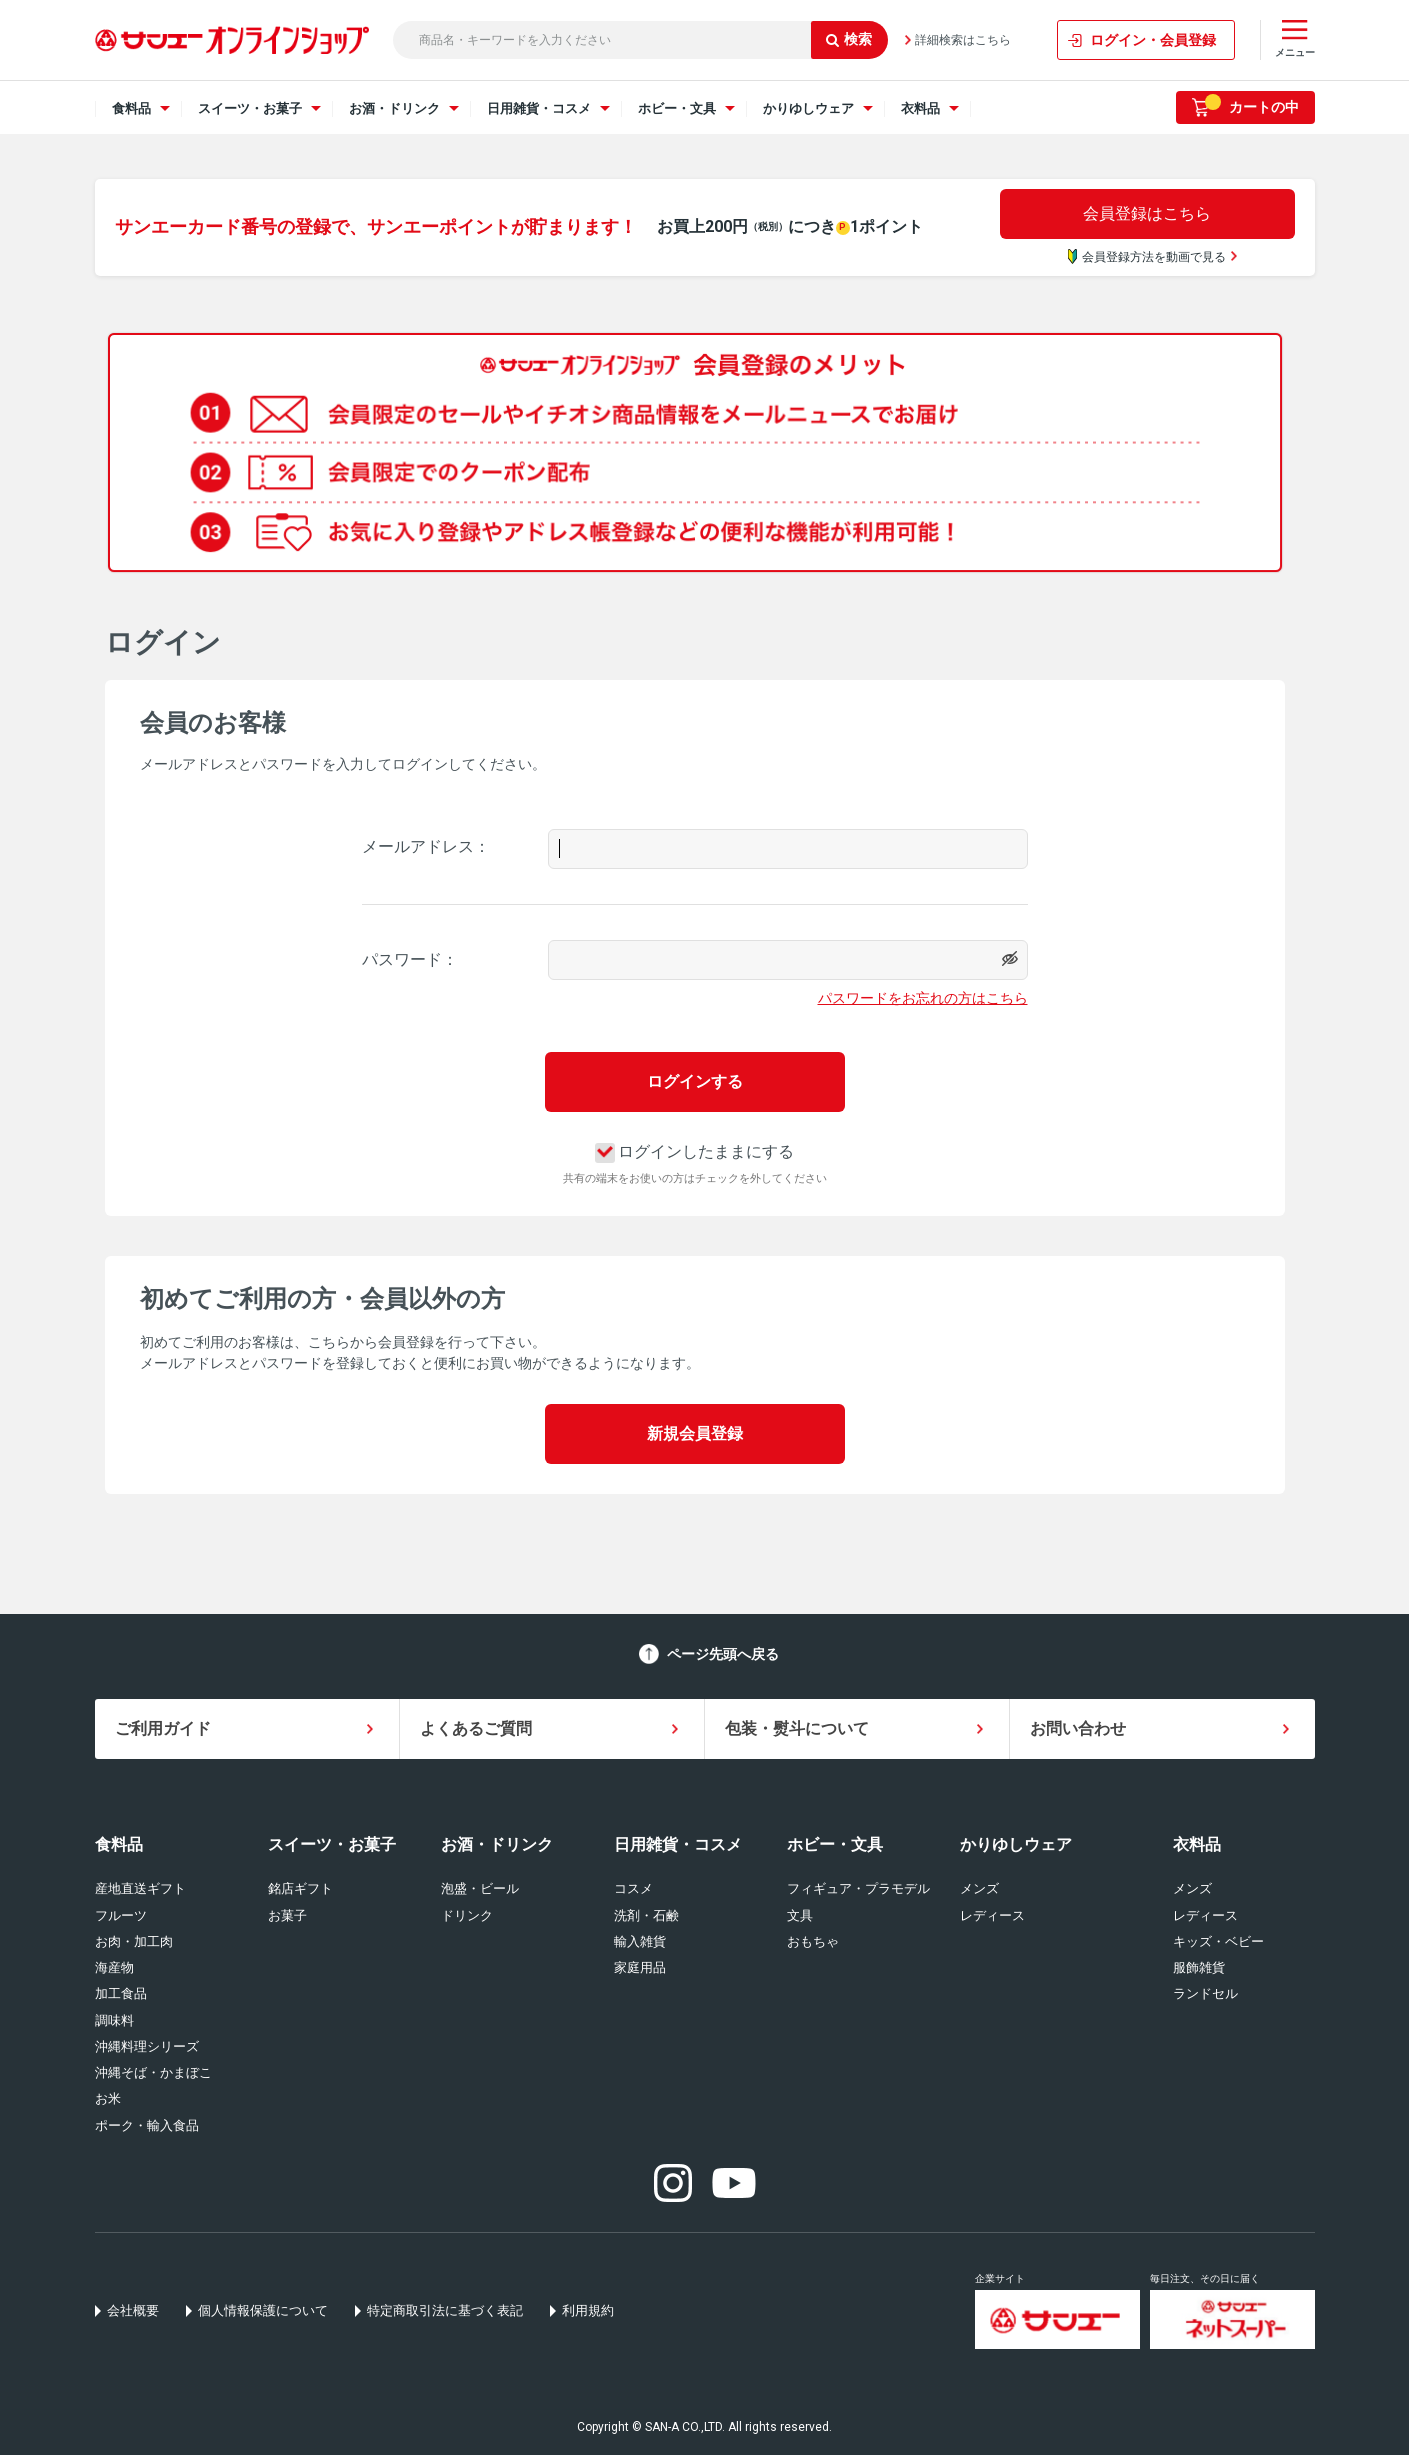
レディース (992, 1915)
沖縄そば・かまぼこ (153, 2072)
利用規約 (588, 2310)
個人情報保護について (263, 2310)
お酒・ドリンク (497, 1844)
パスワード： (410, 959)
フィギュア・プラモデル (858, 1888)
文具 (800, 1915)
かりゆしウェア (1016, 1844)
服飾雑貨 (1199, 1967)
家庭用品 (640, 1967)
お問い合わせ (1078, 1728)
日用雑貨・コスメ (678, 1844)
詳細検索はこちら (963, 40)
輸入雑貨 (640, 1941)
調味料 (114, 2020)
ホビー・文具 (835, 1844)
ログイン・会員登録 (1153, 40)
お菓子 (287, 1915)
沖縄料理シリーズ (147, 2046)
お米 (108, 2098)
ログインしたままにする (694, 1151)
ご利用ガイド (163, 1728)
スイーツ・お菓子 (332, 1844)
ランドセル (1205, 1993)
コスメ (633, 1888)
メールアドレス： (426, 846)
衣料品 (1197, 1844)
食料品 (119, 1844)
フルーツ (121, 1915)
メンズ (979, 1888)
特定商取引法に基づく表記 (445, 2310)
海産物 (114, 1967)
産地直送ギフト (140, 1888)
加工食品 (121, 1993)
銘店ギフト (300, 1888)
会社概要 (133, 2310)
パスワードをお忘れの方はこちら (923, 998)
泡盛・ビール (480, 1888)
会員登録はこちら (1147, 213)
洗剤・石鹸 (646, 1915)
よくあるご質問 (476, 1728)
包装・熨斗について (797, 1728)
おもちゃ (813, 1941)
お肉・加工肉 (134, 1941)
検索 (849, 39)
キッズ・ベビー (1218, 1941)
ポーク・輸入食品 (147, 2125)
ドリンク (467, 1915)
